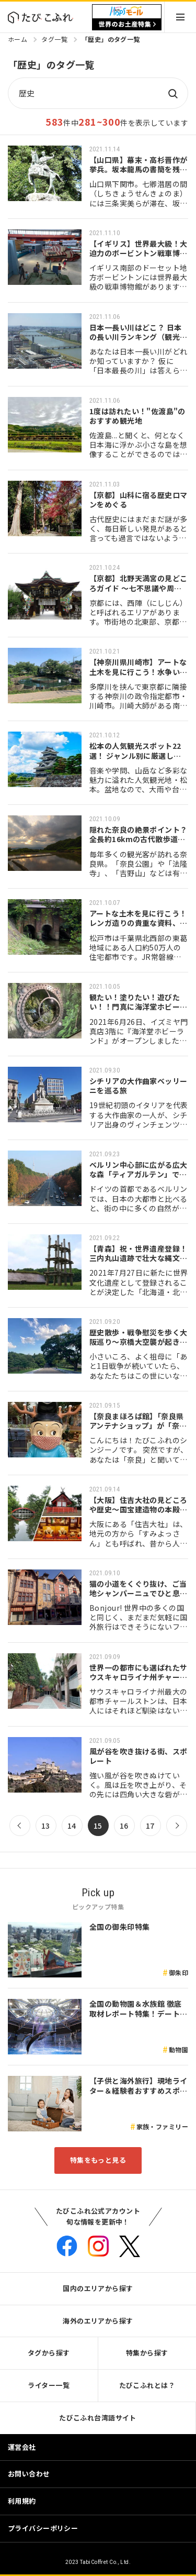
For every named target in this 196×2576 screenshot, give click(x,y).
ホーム (17, 39)
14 (71, 1825)
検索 (172, 93)
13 (45, 1825)
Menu (180, 17)
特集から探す (147, 2353)
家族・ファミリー (162, 2126)
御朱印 (178, 1972)
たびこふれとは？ (147, 2385)
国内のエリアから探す (98, 2288)
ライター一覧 (49, 2385)
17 (150, 1825)
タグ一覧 (54, 39)
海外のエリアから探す (98, 2321)
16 (124, 1825)
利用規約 (22, 2501)
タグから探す (49, 2353)
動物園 (178, 2049)
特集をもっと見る (98, 2160)
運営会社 (22, 2447)
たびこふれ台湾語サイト (97, 2418)
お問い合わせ (29, 2474)
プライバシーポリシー (43, 2528)
